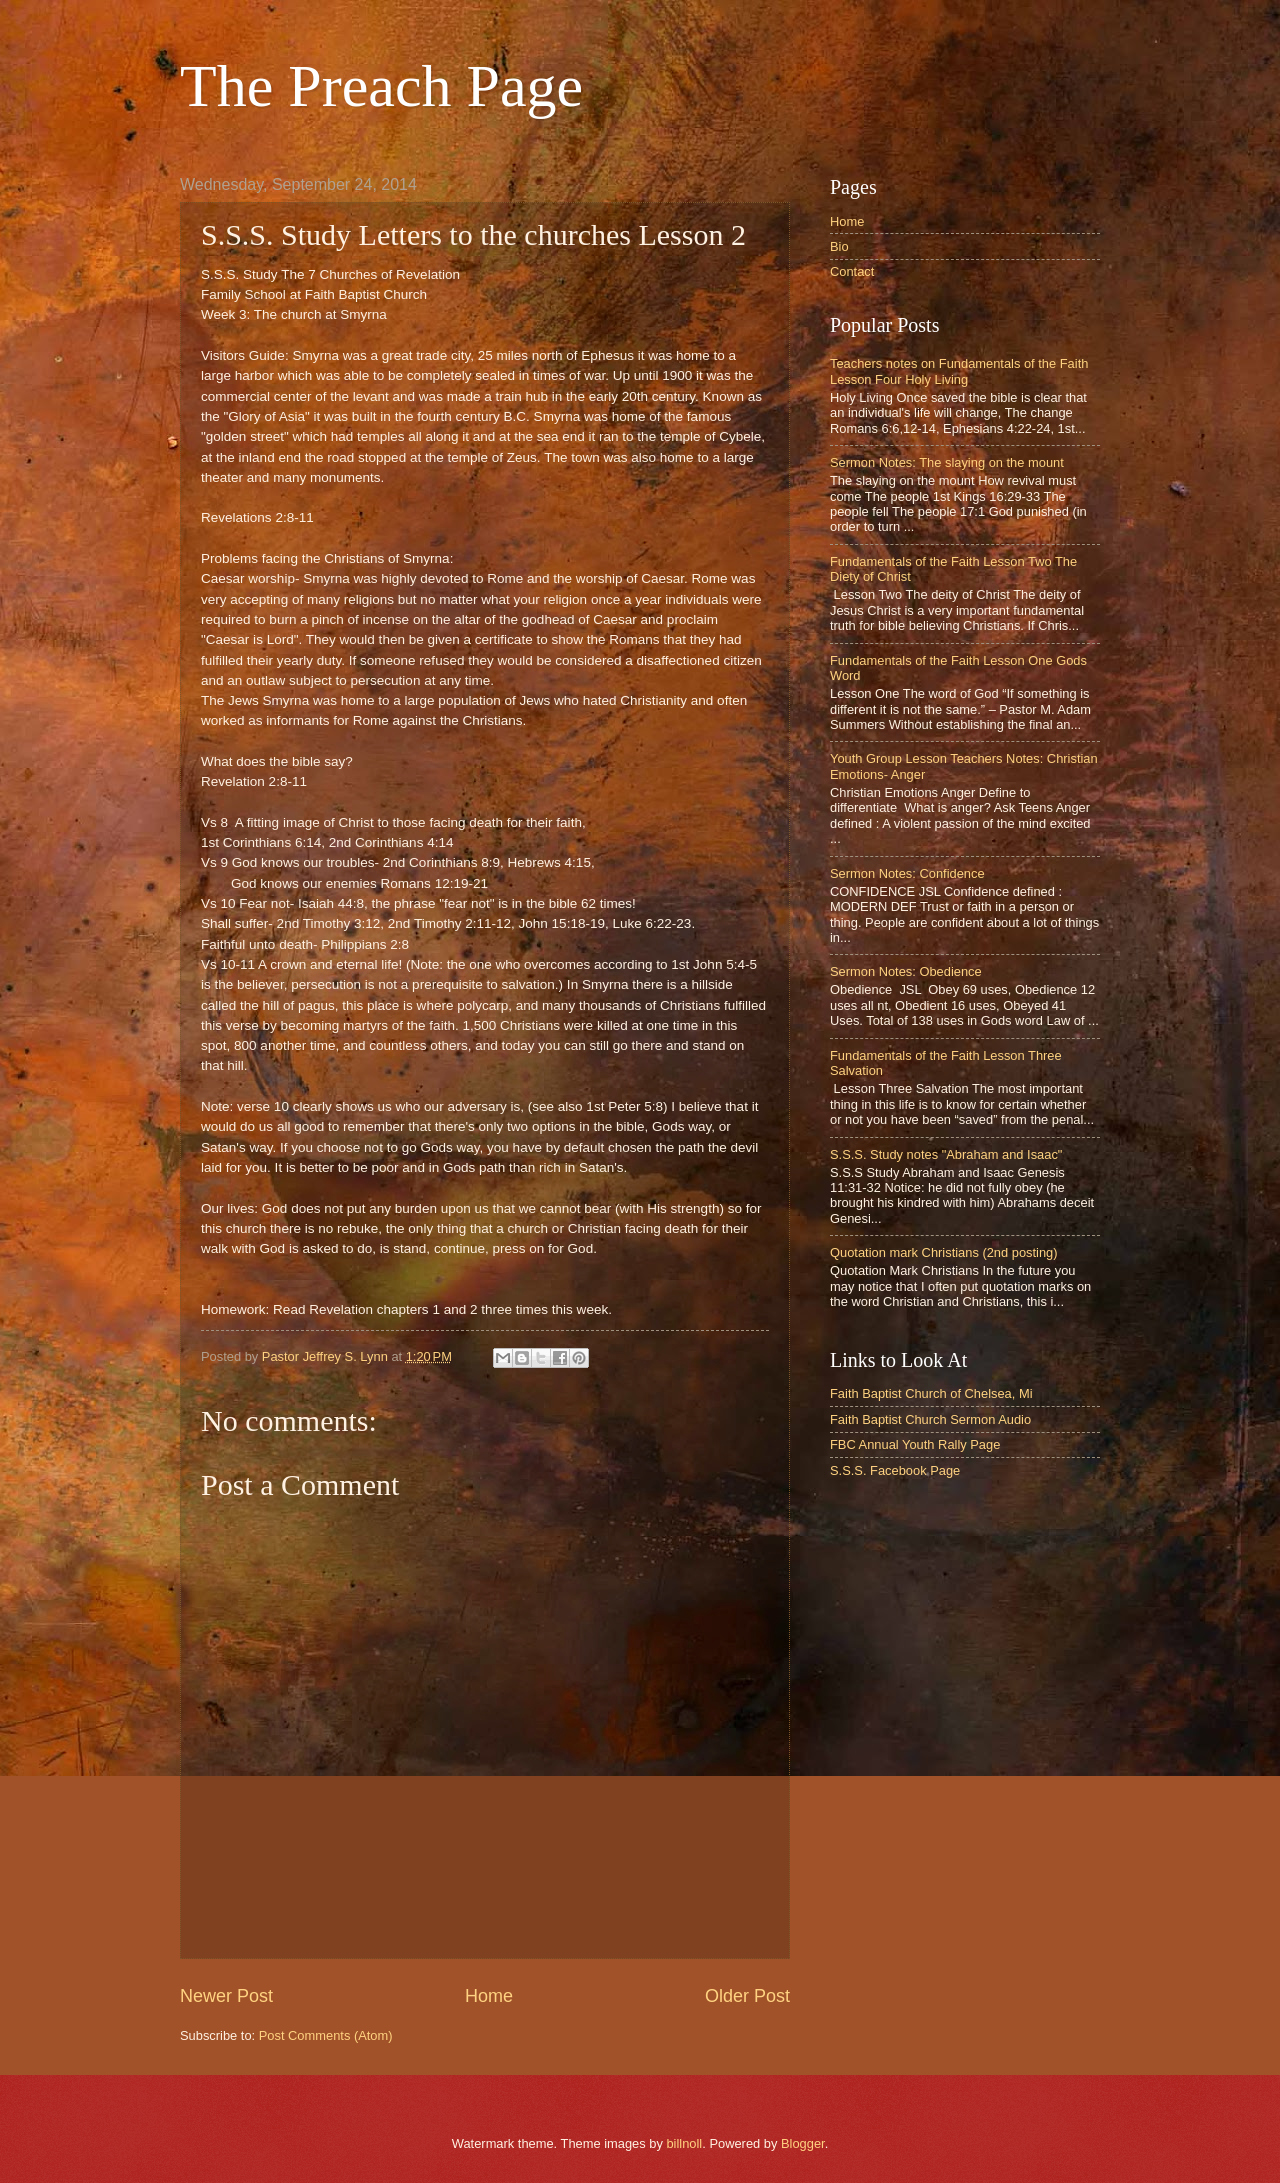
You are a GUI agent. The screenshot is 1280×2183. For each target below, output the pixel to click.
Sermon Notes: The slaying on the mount (947, 462)
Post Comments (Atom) (326, 2035)
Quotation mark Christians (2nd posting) (944, 1252)
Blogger (803, 2143)
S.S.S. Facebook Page (895, 1470)
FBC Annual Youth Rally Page (915, 1444)
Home (489, 1996)
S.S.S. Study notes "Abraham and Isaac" (946, 1154)
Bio (839, 246)
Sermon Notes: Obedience (906, 971)
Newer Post (226, 1996)
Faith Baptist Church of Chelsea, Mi (931, 1393)
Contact (852, 271)
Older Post (747, 1996)
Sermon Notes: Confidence (907, 873)
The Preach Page (381, 86)
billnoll (684, 2143)
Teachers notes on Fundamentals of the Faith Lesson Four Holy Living (959, 371)
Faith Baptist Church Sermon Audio (930, 1419)
